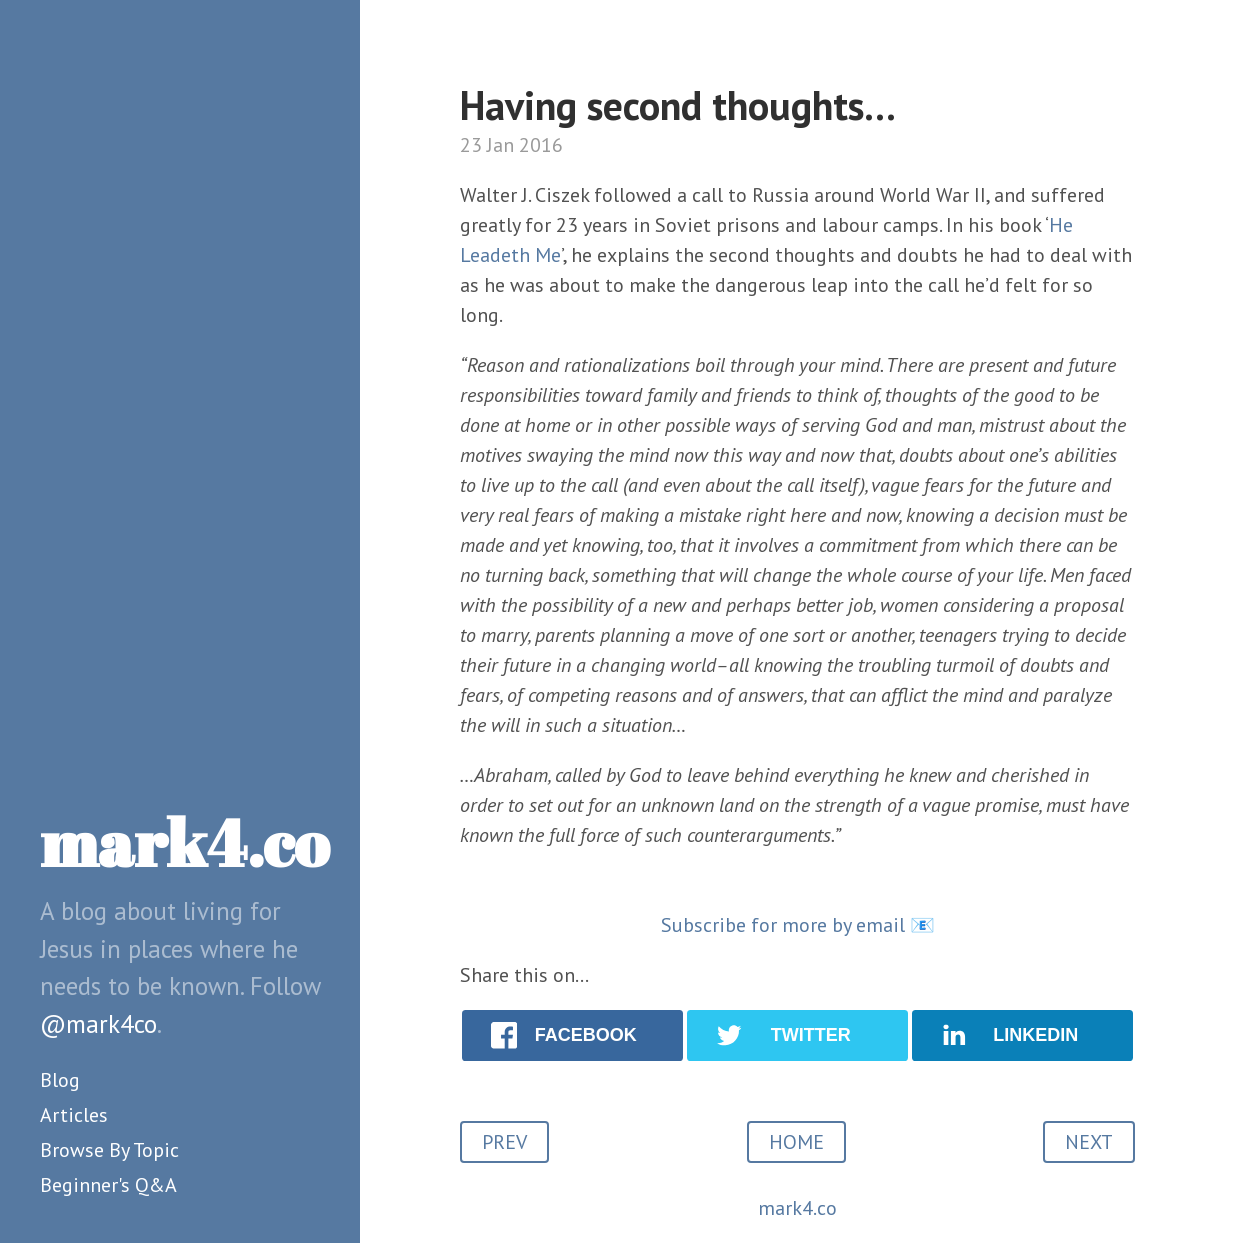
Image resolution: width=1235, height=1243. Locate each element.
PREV (504, 1142)
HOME (796, 1142)
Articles (74, 1115)
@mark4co (98, 1024)
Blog (60, 1080)
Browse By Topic (109, 1150)
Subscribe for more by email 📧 (798, 925)
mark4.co (184, 842)
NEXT (1089, 1142)
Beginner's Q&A (108, 1185)
